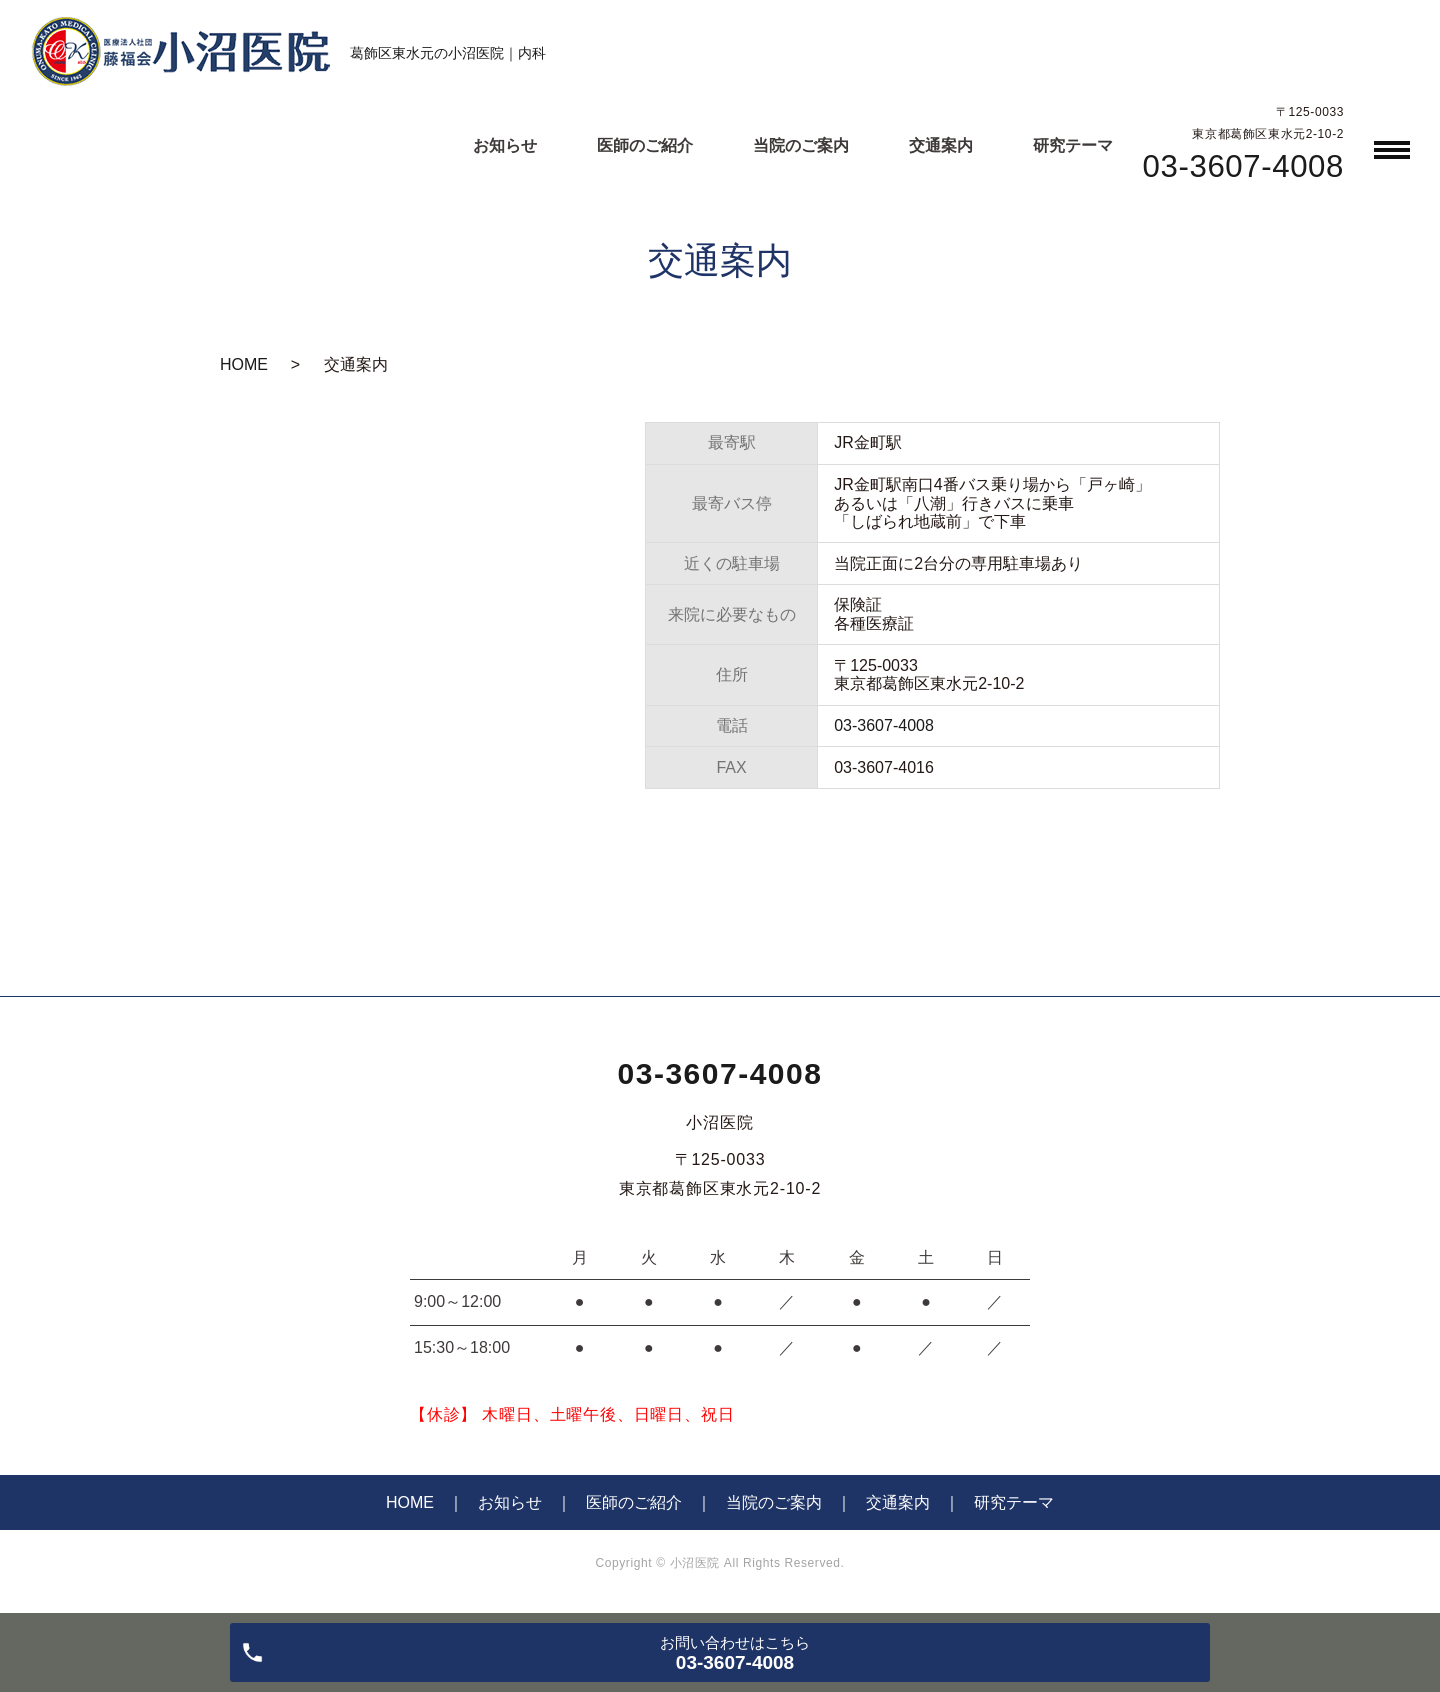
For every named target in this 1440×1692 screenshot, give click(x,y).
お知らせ (505, 145)
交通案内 (941, 145)
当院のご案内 (801, 145)
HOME (244, 364)
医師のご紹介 (645, 145)
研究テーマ (1073, 145)
